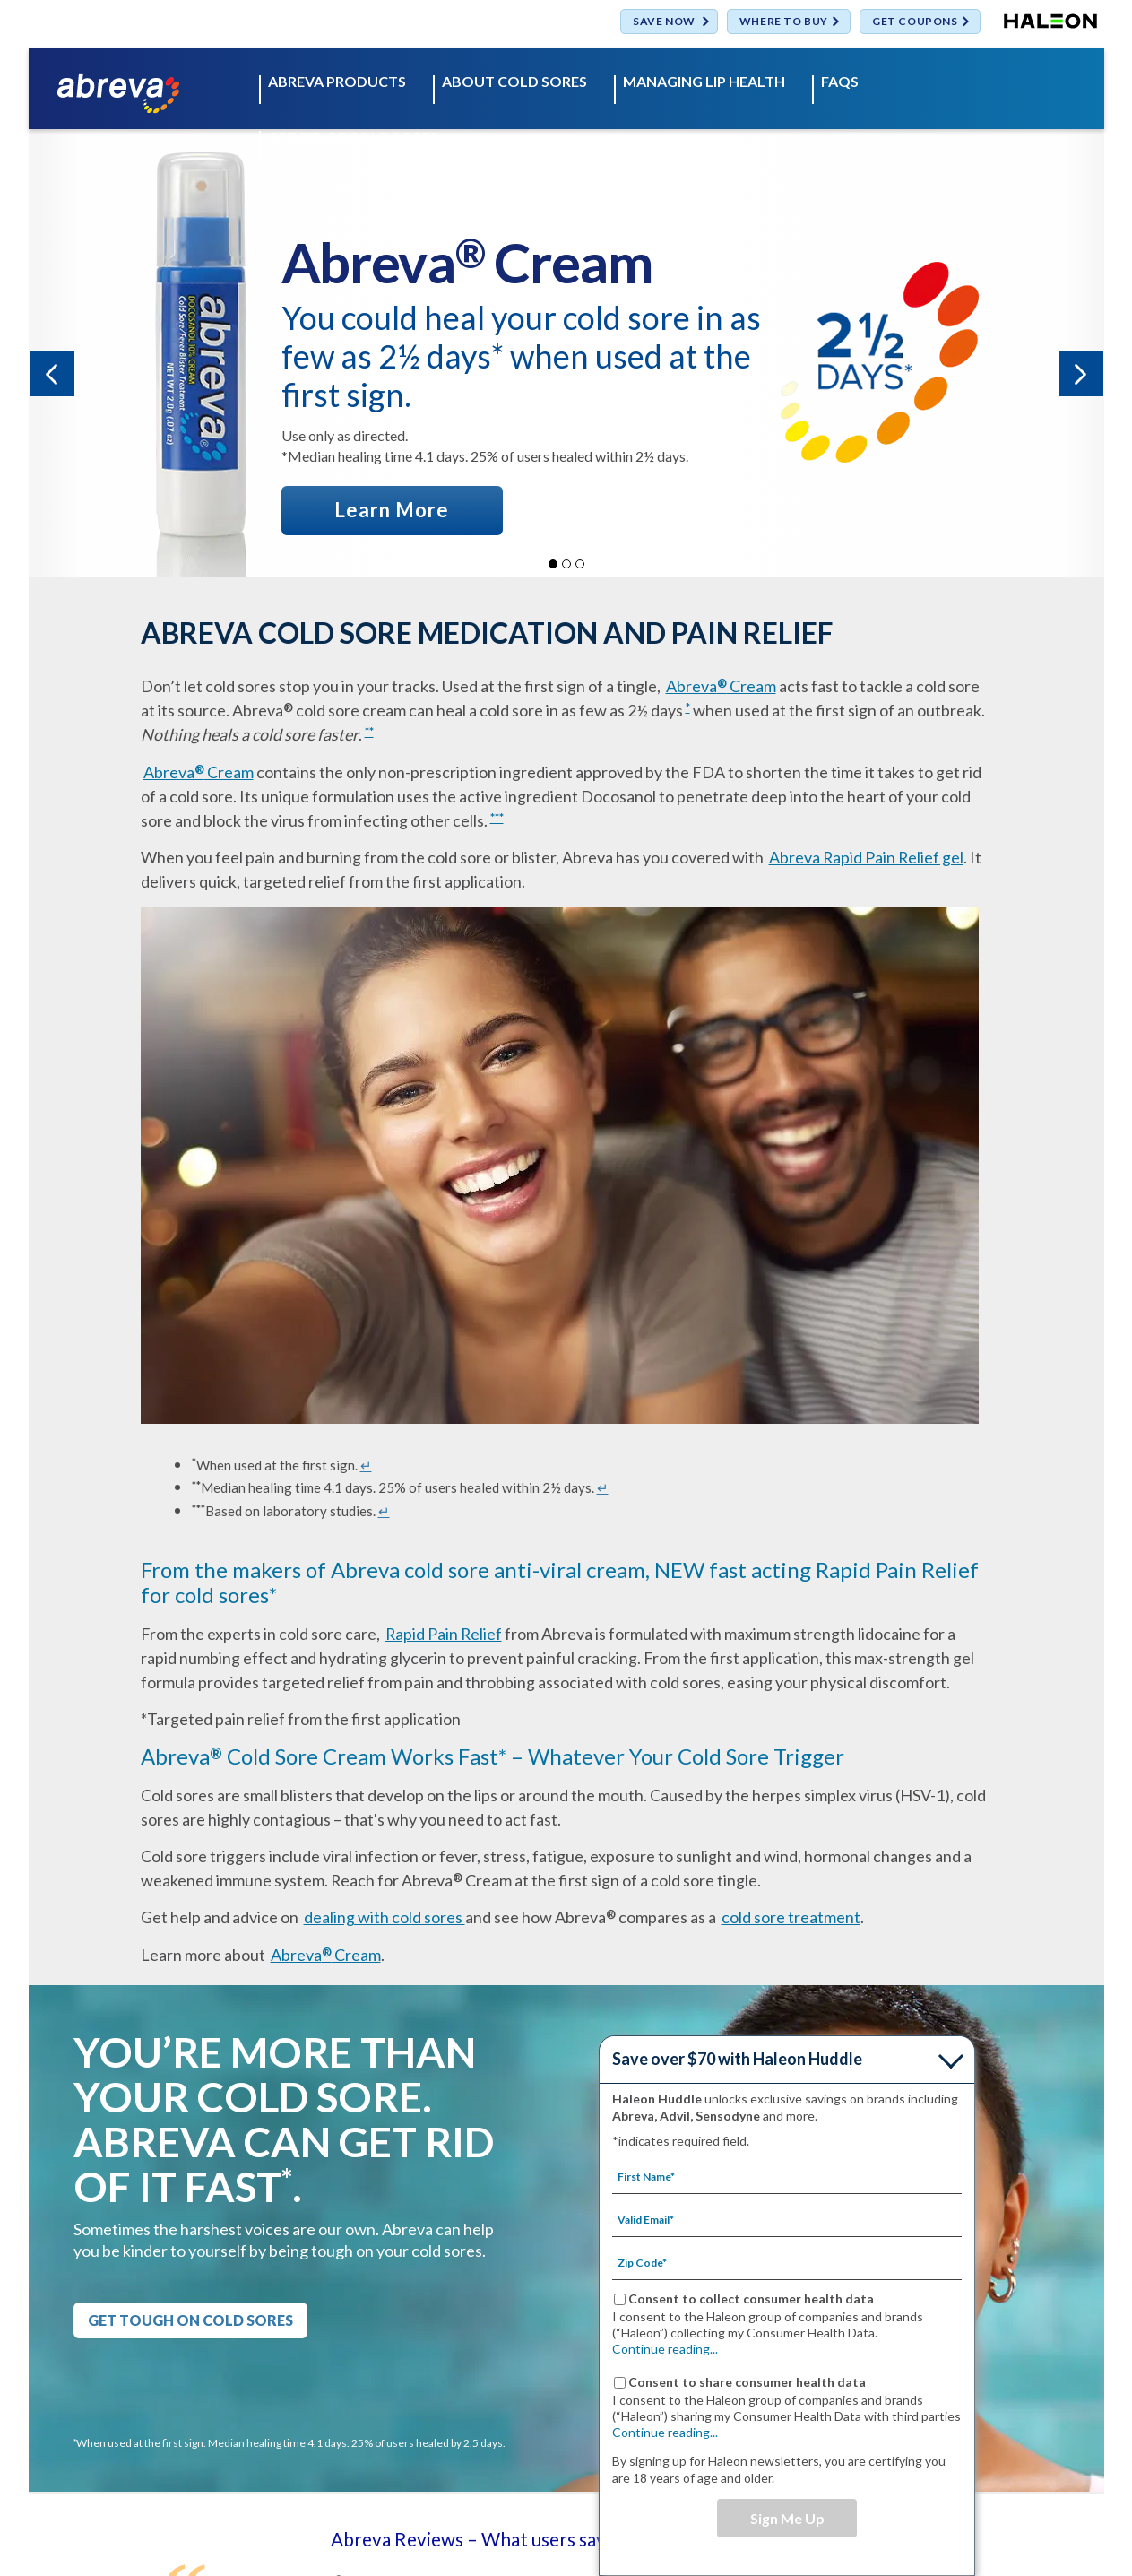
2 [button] (566, 563)
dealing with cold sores (384, 1917)
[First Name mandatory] (787, 2176)
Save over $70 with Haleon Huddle (737, 2059)
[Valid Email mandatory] (787, 2219)
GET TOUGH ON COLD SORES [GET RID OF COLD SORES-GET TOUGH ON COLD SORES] (190, 2320)
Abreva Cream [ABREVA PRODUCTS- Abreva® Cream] (721, 686)
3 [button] (579, 563)
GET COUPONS (915, 22)
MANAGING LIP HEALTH (704, 82)
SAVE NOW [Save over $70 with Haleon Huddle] (664, 22)
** (369, 732)
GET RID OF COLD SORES (353, 137)
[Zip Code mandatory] (787, 2262)
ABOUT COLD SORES (514, 82)
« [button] (52, 373)
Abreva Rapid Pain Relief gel (866, 857)
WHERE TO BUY (783, 22)
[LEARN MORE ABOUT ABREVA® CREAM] (392, 510)
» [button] (1081, 373)
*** (497, 818)
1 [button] (553, 563)
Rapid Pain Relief (443, 1634)
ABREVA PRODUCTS (337, 82)
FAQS (840, 82)
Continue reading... (665, 2348)
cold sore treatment (791, 1917)
